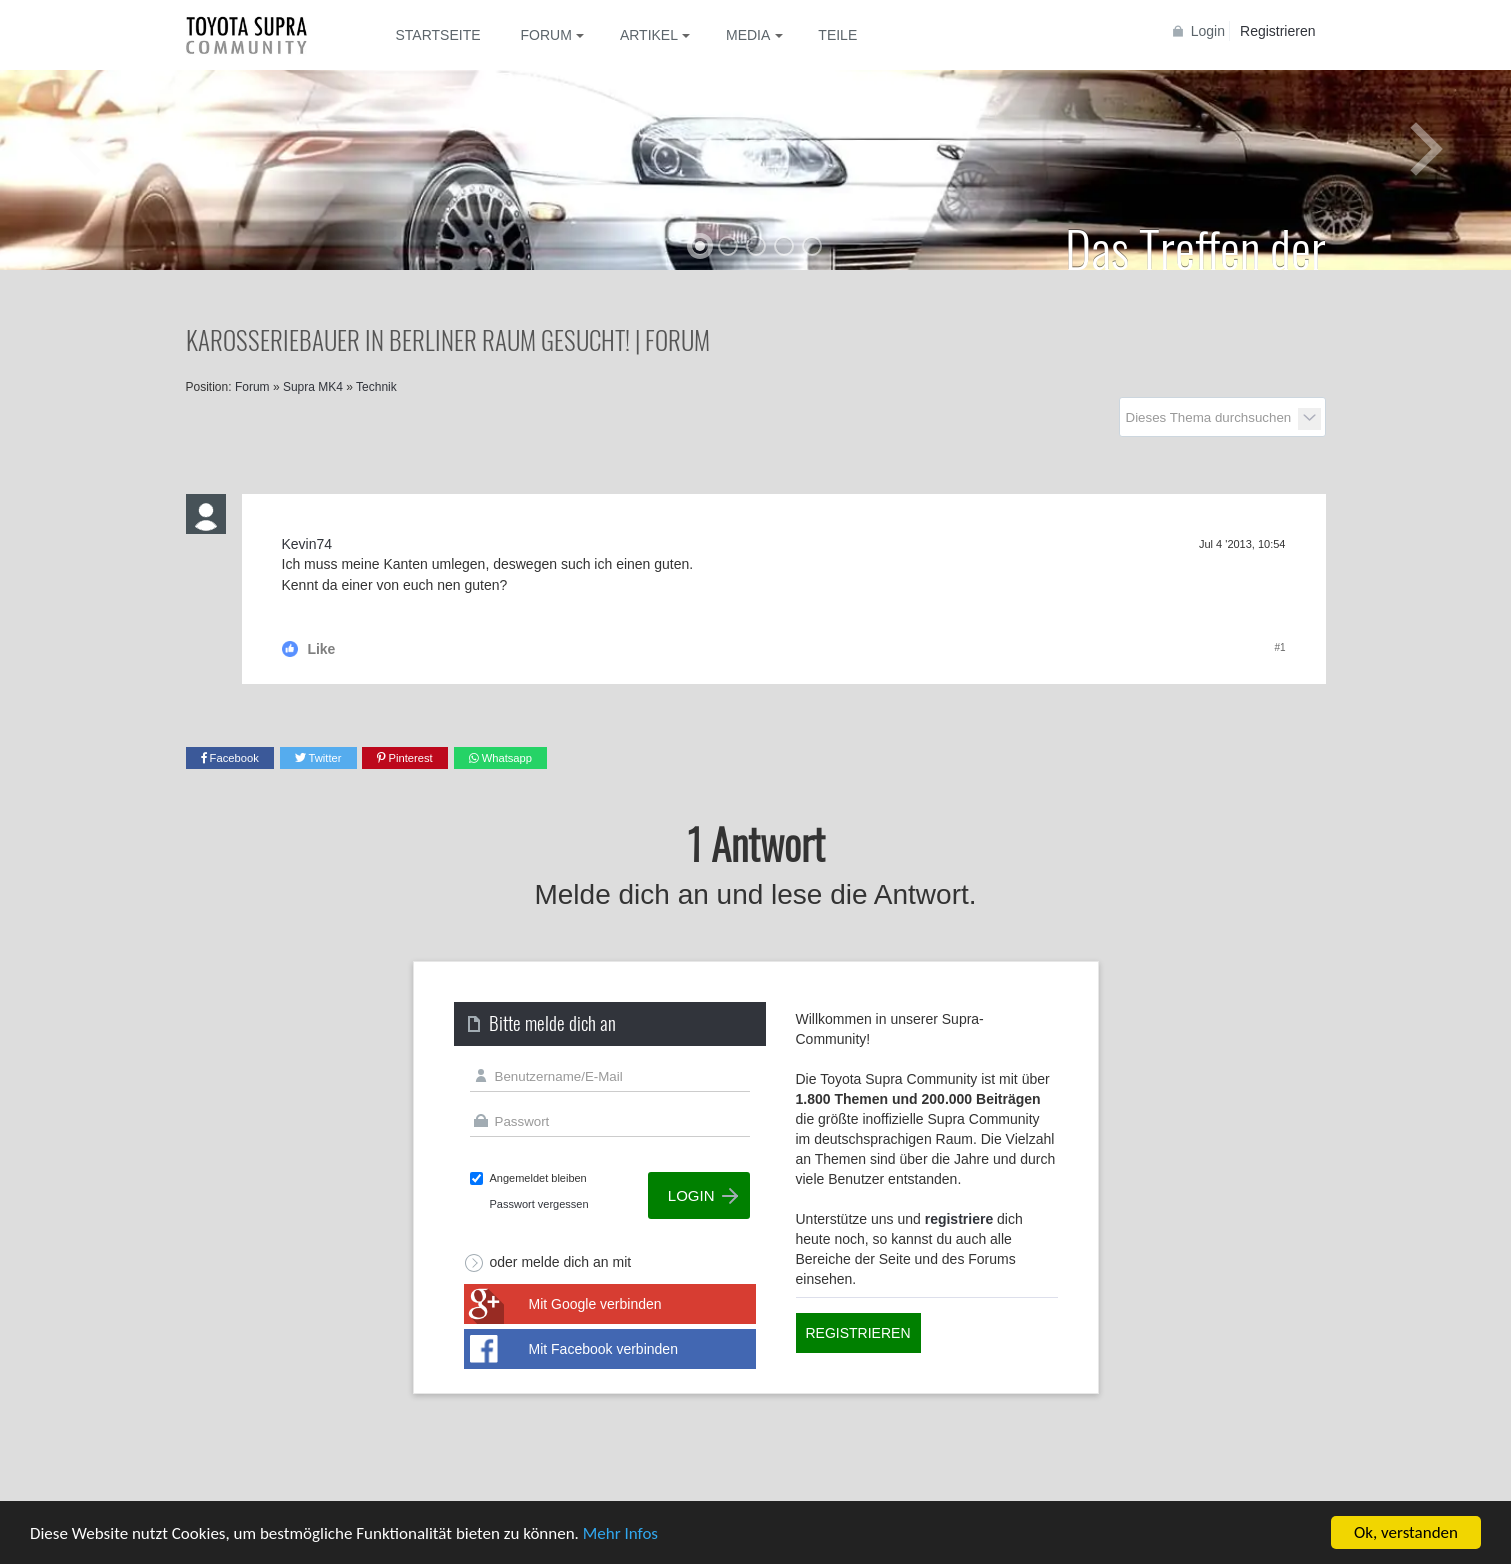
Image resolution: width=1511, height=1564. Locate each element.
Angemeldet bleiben (538, 1178)
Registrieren (1277, 31)
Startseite (438, 35)
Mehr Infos (620, 1533)
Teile (837, 35)
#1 (1279, 647)
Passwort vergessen (539, 1204)
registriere (959, 1219)
